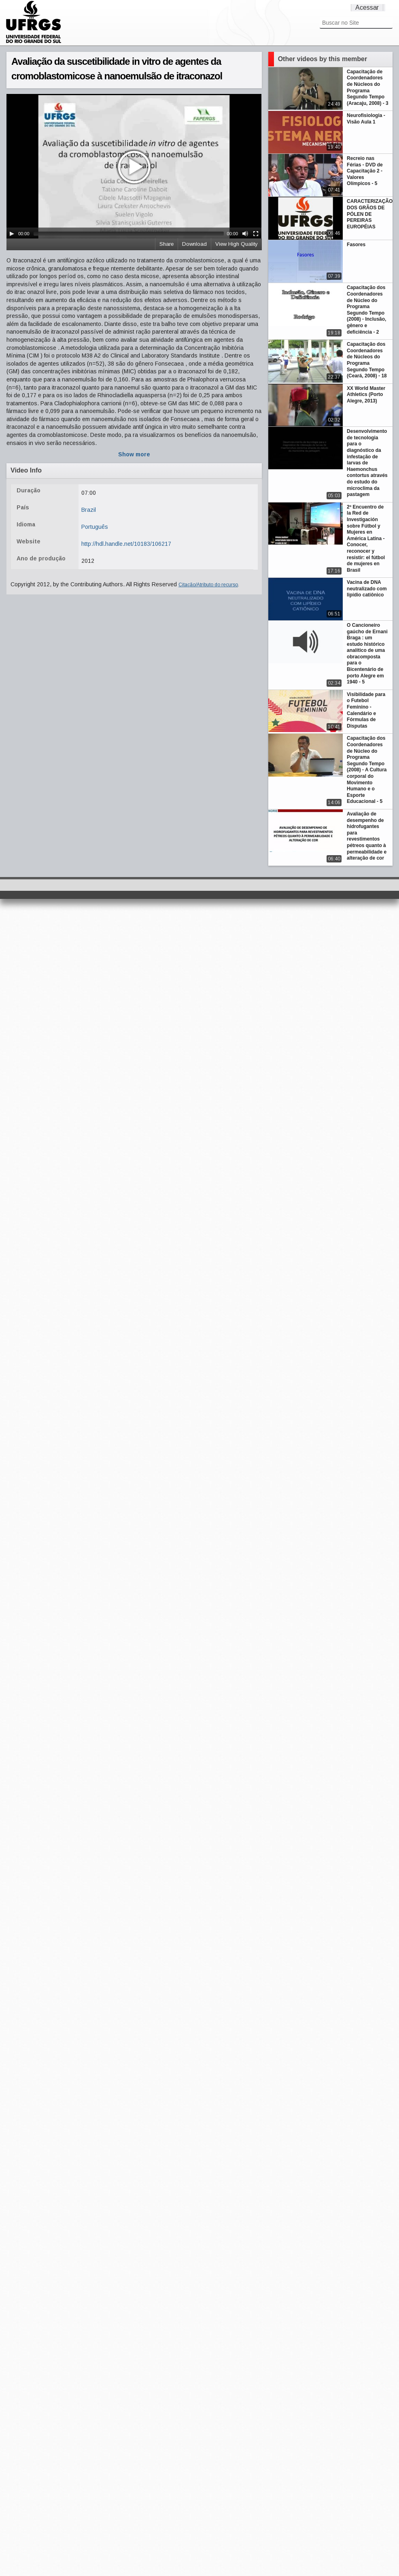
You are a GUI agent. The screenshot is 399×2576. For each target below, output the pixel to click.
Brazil (88, 510)
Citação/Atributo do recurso (208, 585)
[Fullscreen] (256, 233)
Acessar (367, 7)
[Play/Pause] (11, 233)
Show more (134, 454)
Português (94, 527)
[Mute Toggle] (245, 233)
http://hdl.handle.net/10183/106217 (126, 544)
